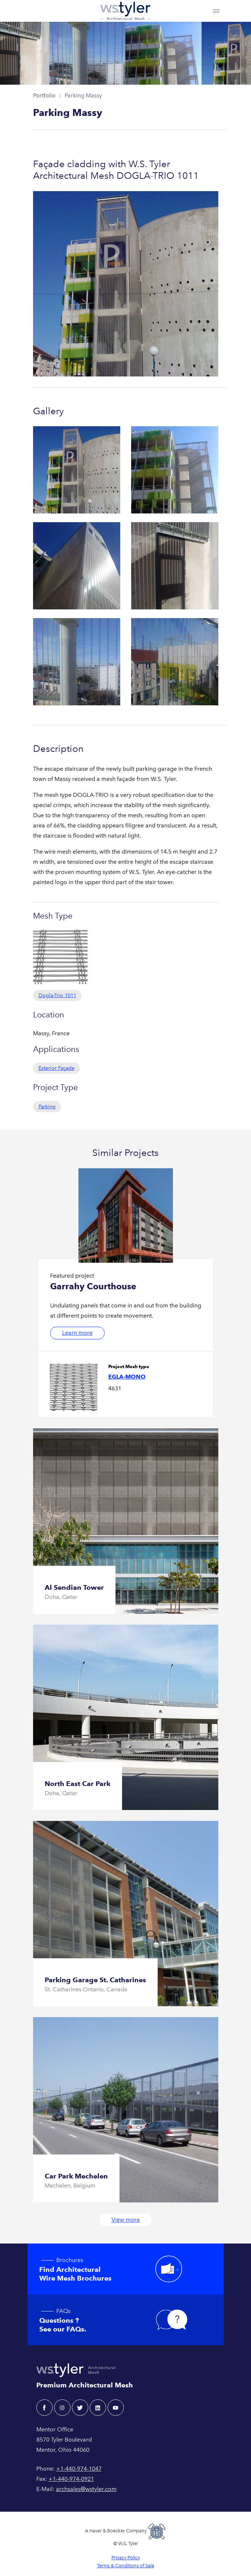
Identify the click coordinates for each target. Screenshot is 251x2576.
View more (126, 2219)
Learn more (77, 1332)
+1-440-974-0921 (71, 2478)
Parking (47, 1107)
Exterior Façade (56, 1068)
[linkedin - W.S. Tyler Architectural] (98, 2407)
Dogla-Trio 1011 (57, 995)
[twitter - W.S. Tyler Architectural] (80, 2407)
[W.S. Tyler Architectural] (125, 11)
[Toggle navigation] (216, 11)
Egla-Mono (127, 1376)
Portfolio (44, 95)
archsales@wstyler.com (86, 2489)
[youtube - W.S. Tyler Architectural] (116, 2407)
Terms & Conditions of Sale (125, 2565)
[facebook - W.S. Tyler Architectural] (44, 2407)
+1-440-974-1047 (79, 2468)
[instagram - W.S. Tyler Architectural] (62, 2407)
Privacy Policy (126, 2557)
